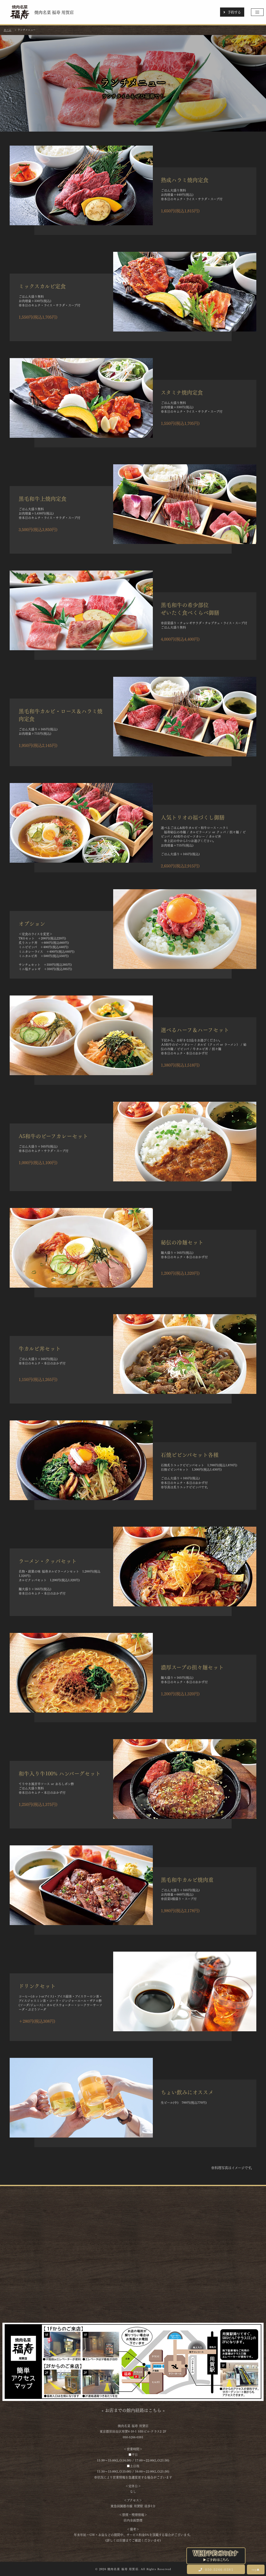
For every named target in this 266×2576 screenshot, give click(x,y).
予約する (232, 11)
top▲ (256, 2569)
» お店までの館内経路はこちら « (133, 2410)
